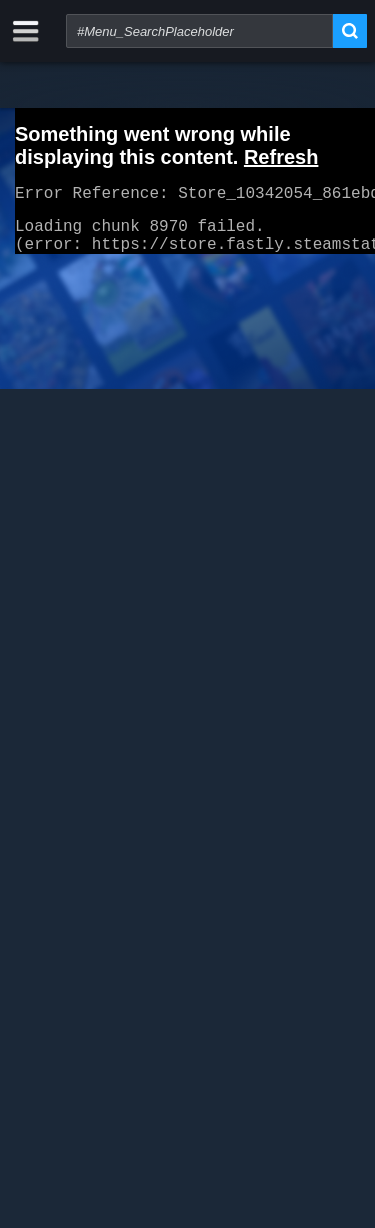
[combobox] (199, 31)
